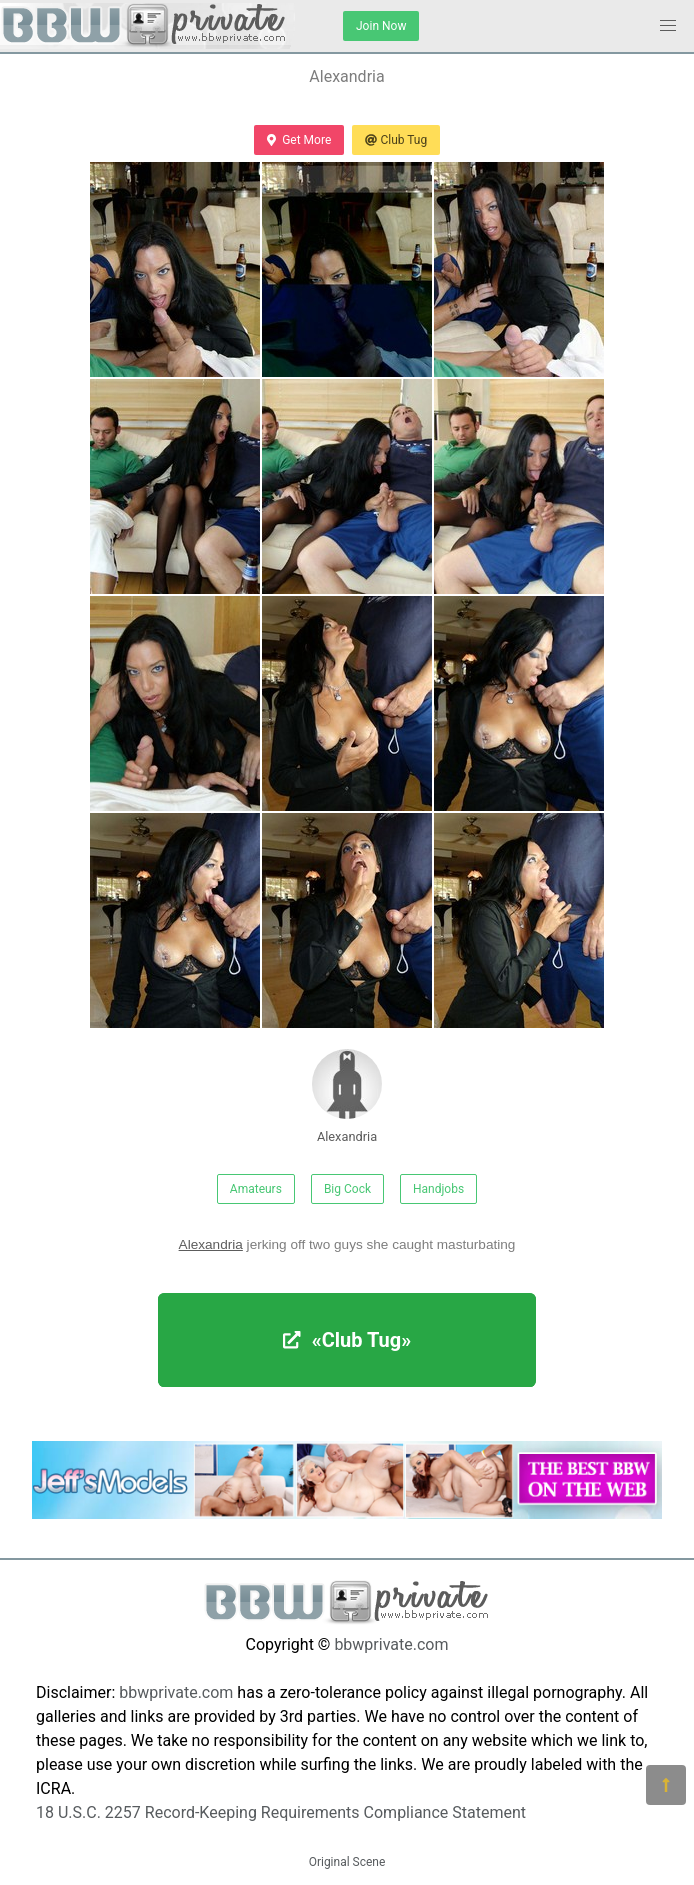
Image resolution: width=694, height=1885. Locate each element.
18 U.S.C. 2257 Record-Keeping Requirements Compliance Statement (281, 1812)
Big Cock (347, 1189)
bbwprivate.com (391, 1644)
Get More (299, 140)
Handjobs (438, 1189)
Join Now (381, 26)
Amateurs (256, 1189)
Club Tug (396, 140)
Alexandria (347, 1096)
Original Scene (347, 1862)
